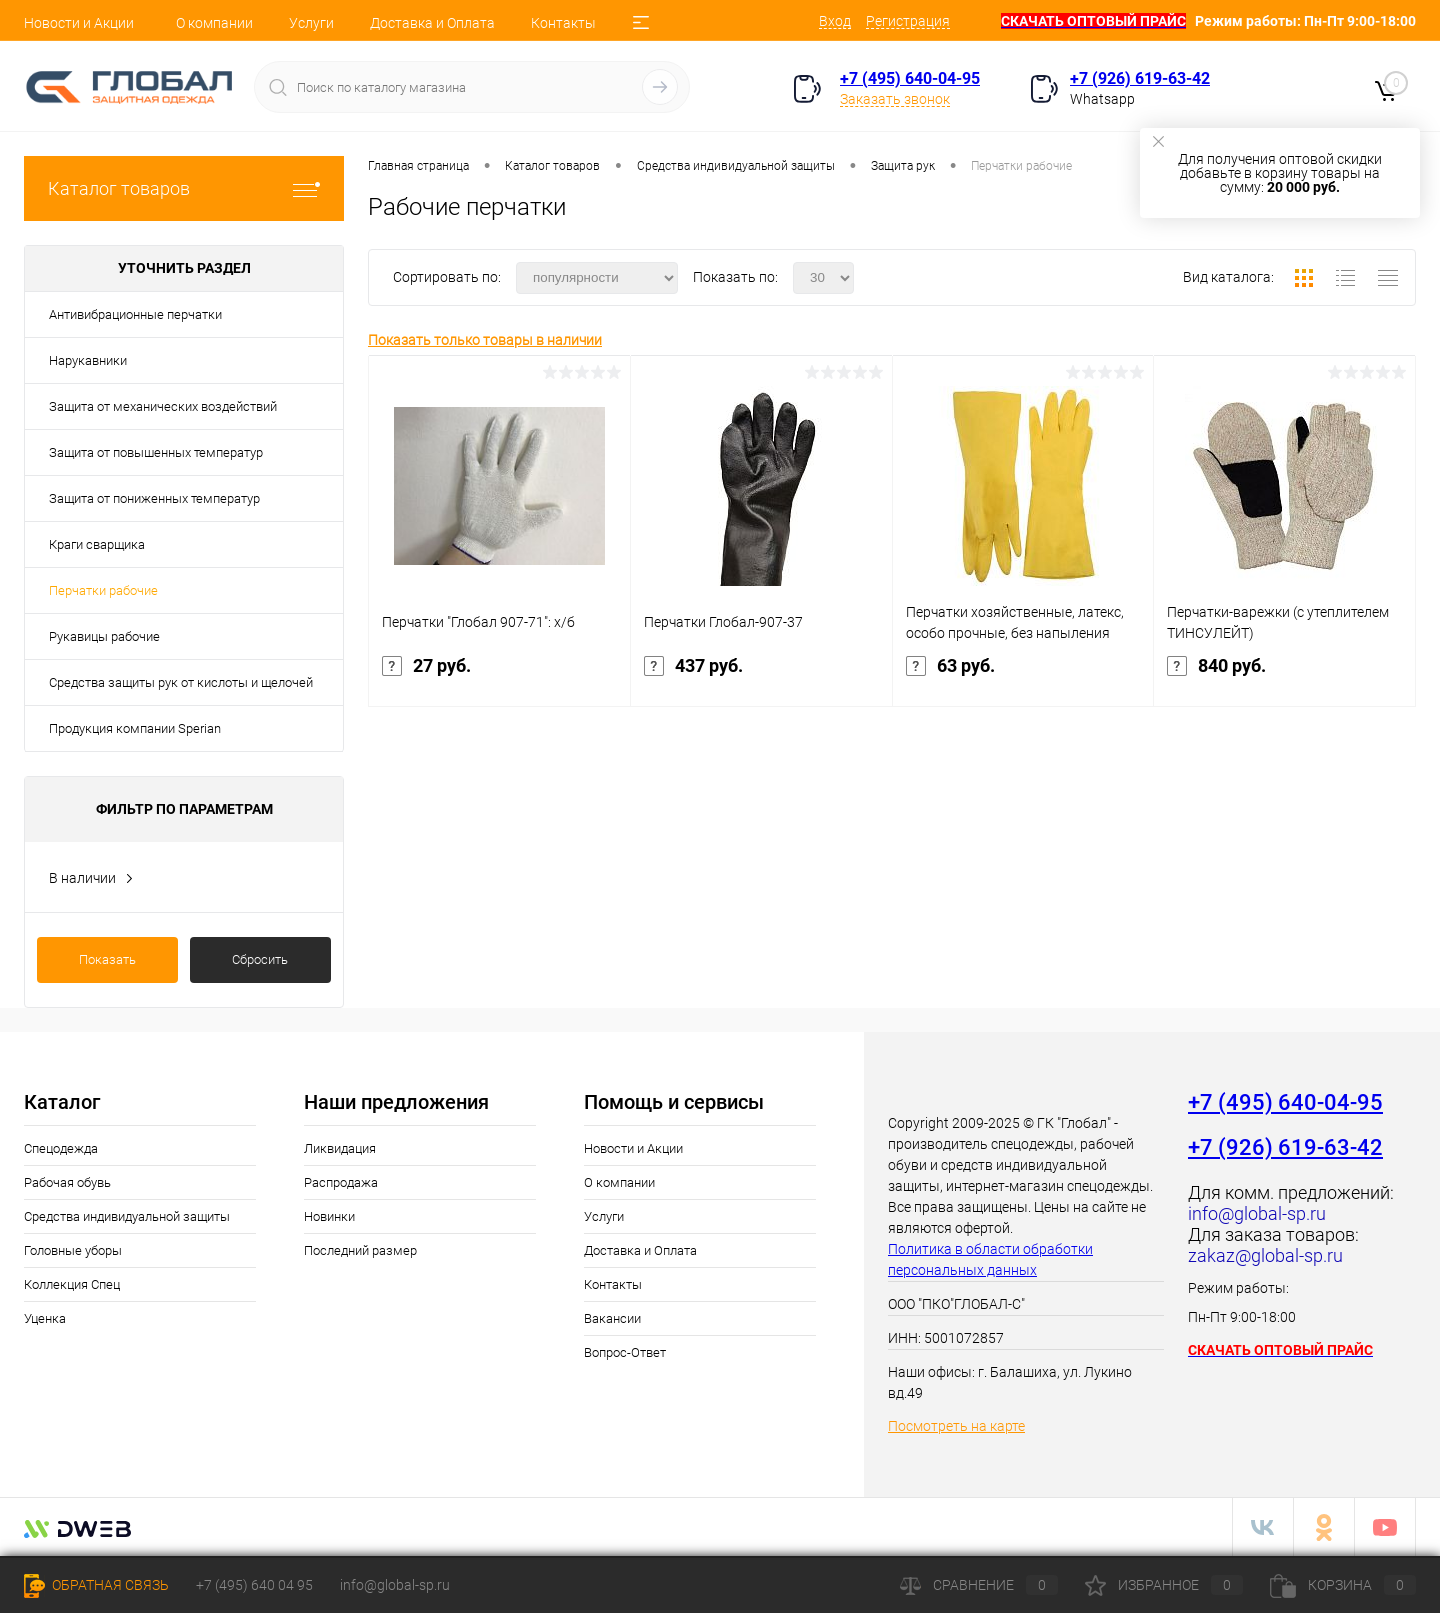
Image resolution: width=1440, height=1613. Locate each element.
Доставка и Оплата (432, 23)
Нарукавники (88, 360)
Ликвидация (340, 1148)
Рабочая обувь (67, 1182)
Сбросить (260, 959)
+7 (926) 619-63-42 (1140, 78)
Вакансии (612, 1318)
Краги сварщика (97, 544)
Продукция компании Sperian (135, 728)
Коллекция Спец (72, 1284)
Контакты (563, 23)
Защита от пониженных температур (154, 498)
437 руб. (761, 678)
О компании (214, 23)
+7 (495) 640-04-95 (910, 78)
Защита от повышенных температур (156, 452)
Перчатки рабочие (103, 590)
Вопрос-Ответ (625, 1352)
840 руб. (1284, 678)
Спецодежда (61, 1148)
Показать (107, 959)
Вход (835, 21)
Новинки (329, 1216)
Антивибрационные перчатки (135, 314)
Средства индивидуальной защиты (127, 1216)
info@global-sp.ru (395, 1585)
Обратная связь (96, 1585)
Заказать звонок (895, 99)
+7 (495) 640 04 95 (254, 1585)
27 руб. (499, 678)
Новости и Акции (79, 23)
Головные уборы (73, 1250)
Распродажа (341, 1182)
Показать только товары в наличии (485, 340)
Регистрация (908, 21)
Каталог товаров (184, 188)
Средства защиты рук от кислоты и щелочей (181, 682)
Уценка (45, 1318)
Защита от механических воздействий (163, 406)
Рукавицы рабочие (104, 636)
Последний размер (360, 1250)
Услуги (311, 23)
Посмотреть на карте (956, 1426)
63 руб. (1023, 678)
